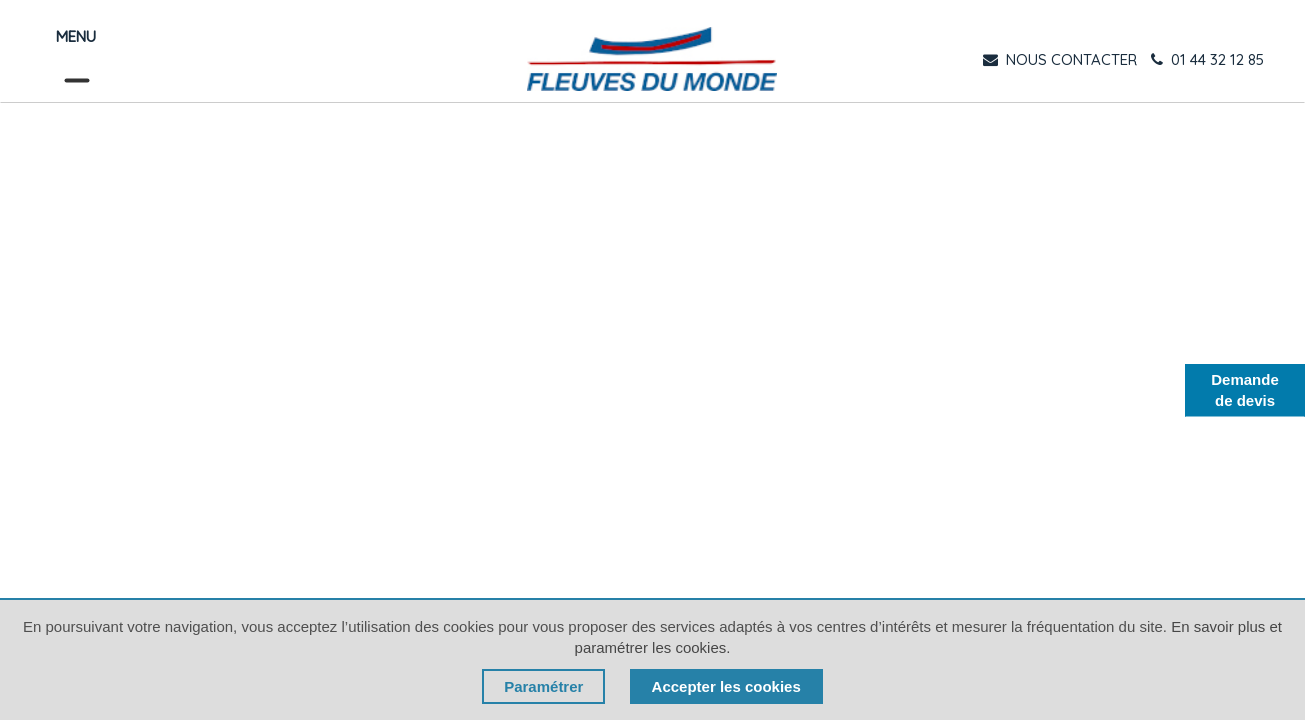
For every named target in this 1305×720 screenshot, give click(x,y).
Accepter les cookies (726, 686)
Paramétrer (543, 686)
